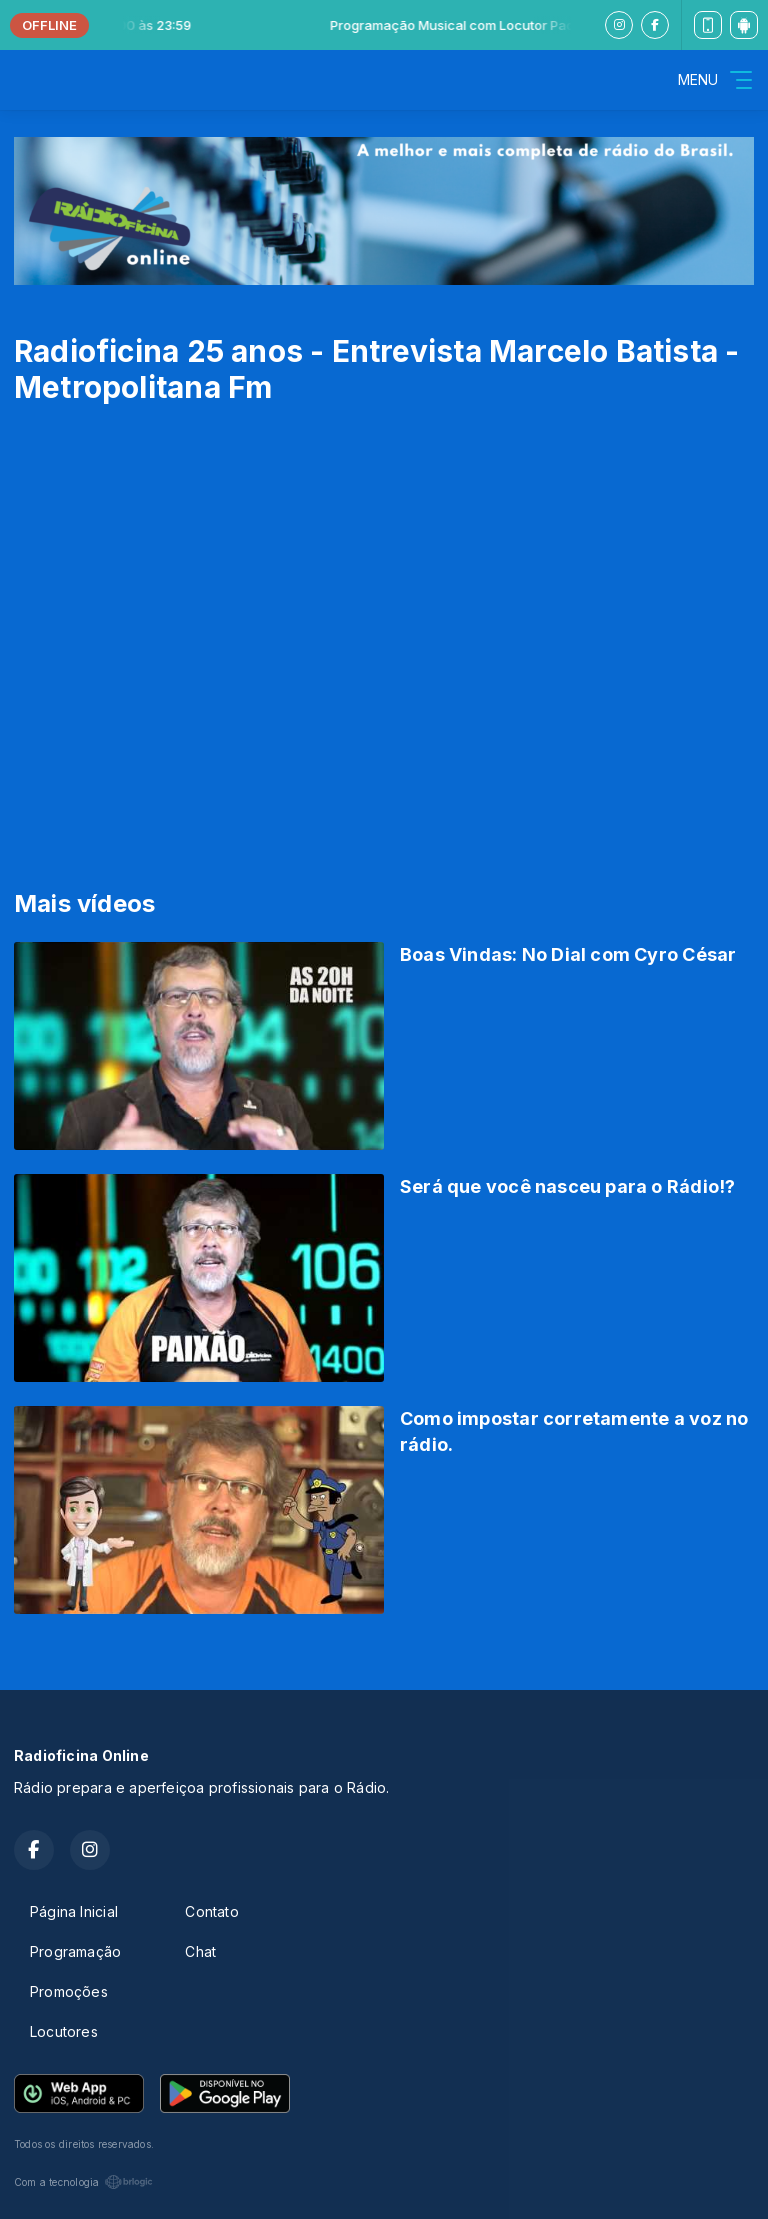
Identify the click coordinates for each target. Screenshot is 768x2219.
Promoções (69, 1991)
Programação (75, 1951)
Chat (200, 1951)
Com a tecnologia (83, 2182)
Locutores (64, 2031)
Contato (211, 1911)
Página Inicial (74, 1911)
